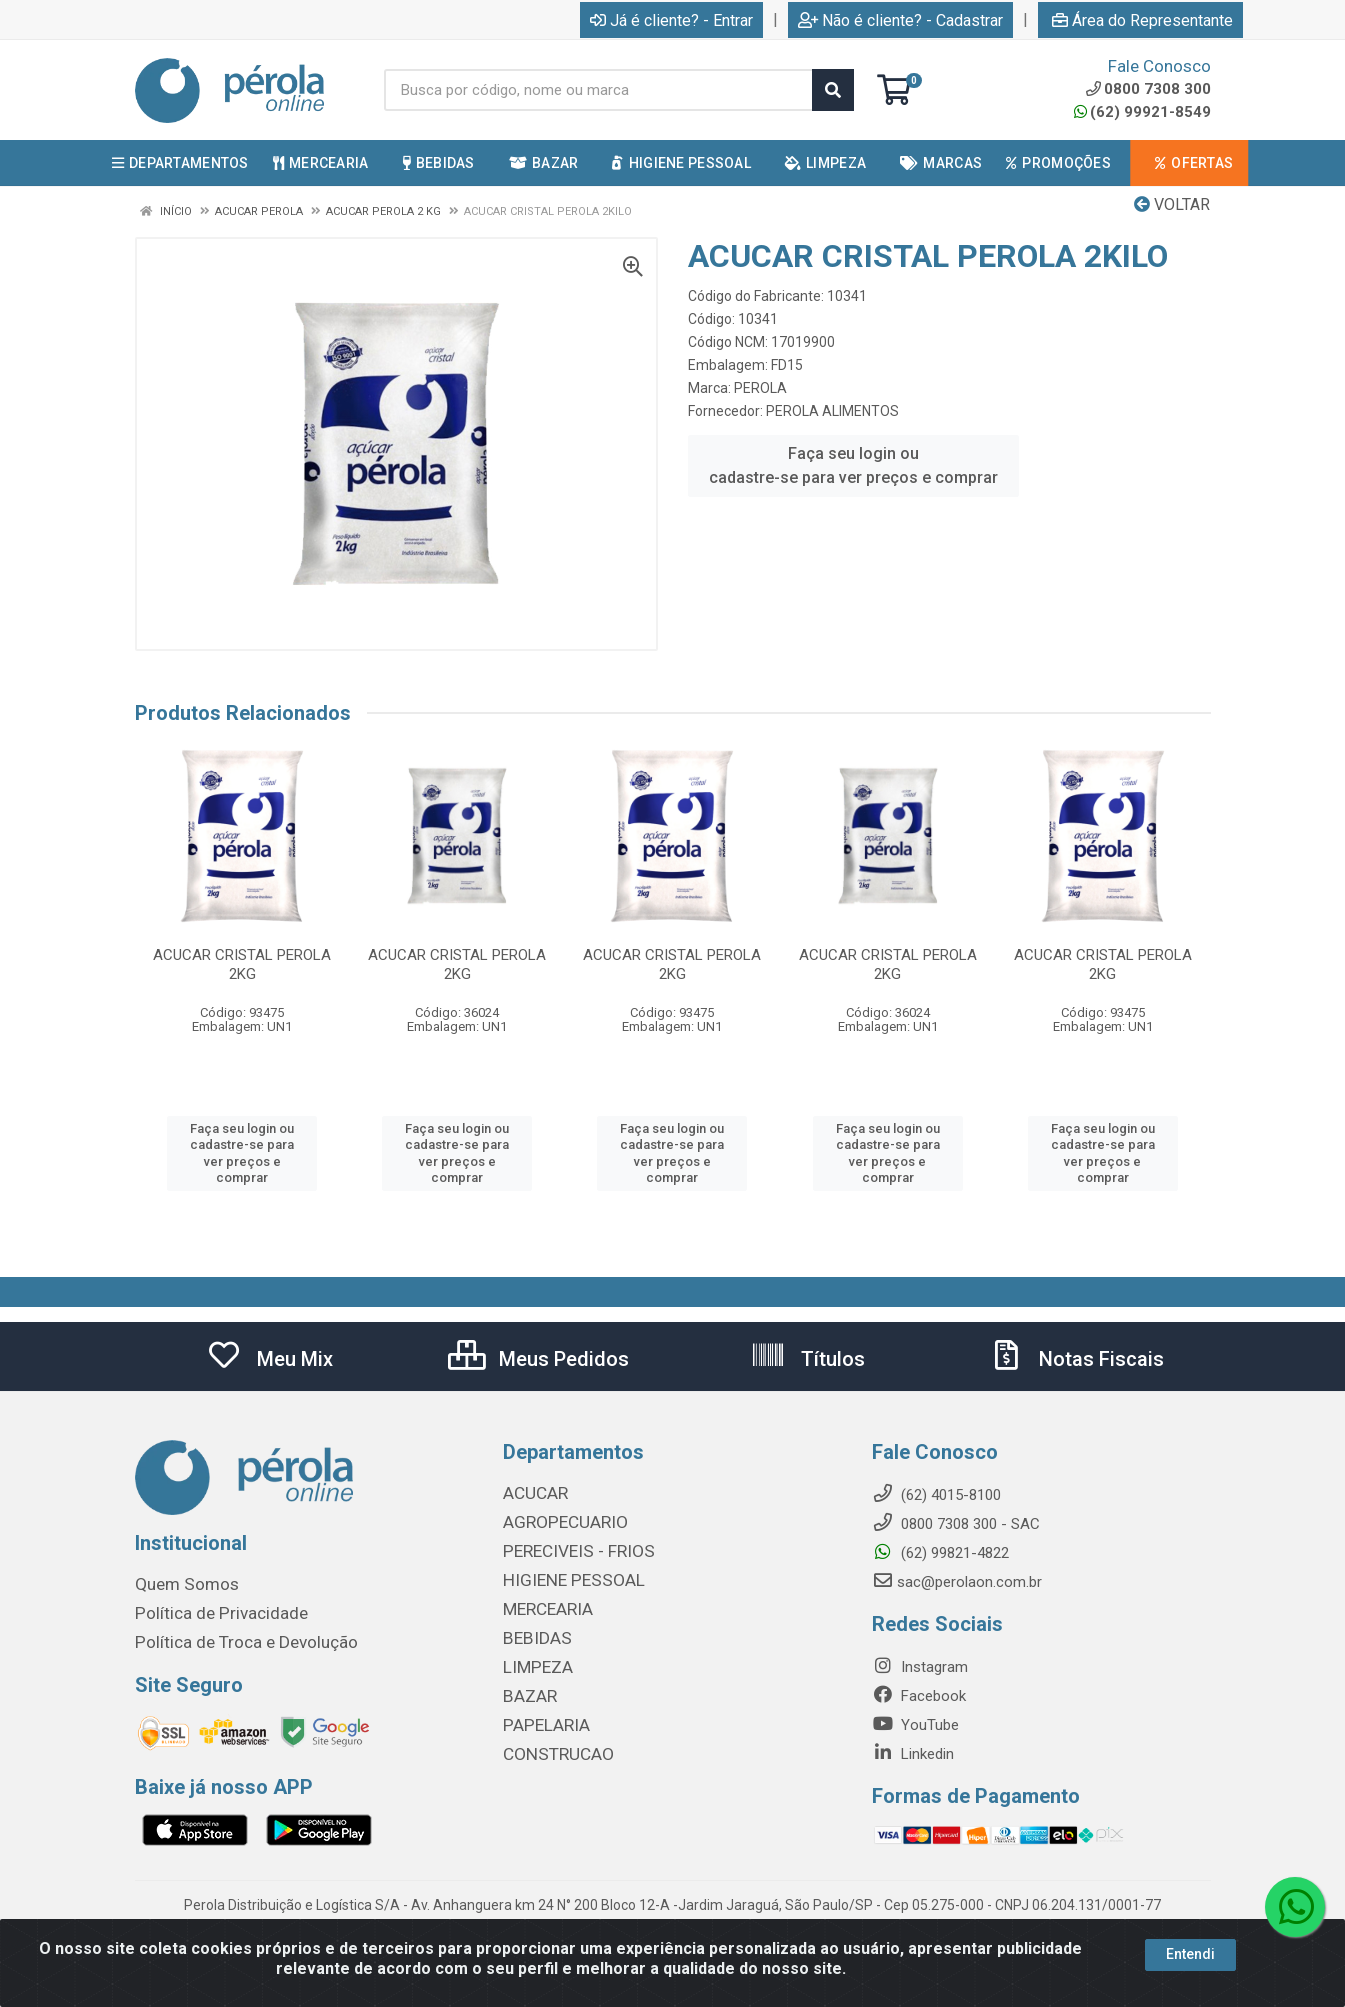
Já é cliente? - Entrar (671, 20)
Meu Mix (269, 1359)
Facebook (919, 1696)
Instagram (920, 1667)
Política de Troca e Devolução (232, 1640)
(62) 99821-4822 (940, 1553)
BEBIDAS (532, 1633)
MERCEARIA (543, 1605)
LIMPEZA (533, 1661)
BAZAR (527, 1689)
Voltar (1172, 204)
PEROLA (760, 388)
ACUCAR (532, 1493)
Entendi (1190, 1954)
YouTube (915, 1725)
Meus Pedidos (538, 1359)
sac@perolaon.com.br (957, 1582)
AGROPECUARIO (557, 1521)
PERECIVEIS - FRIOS (569, 1549)
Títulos (807, 1359)
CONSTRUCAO (551, 1745)
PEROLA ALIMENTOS (832, 411)
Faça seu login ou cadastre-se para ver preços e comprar (853, 465)
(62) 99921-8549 (1142, 112)
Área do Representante (1142, 20)
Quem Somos (180, 1584)
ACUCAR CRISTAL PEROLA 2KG (242, 964)
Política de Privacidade (208, 1612)
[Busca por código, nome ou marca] (599, 90)
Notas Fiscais (1076, 1359)
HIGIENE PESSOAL (563, 1577)
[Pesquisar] (833, 90)
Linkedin (913, 1754)
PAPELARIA (541, 1717)
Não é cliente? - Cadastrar (900, 20)
